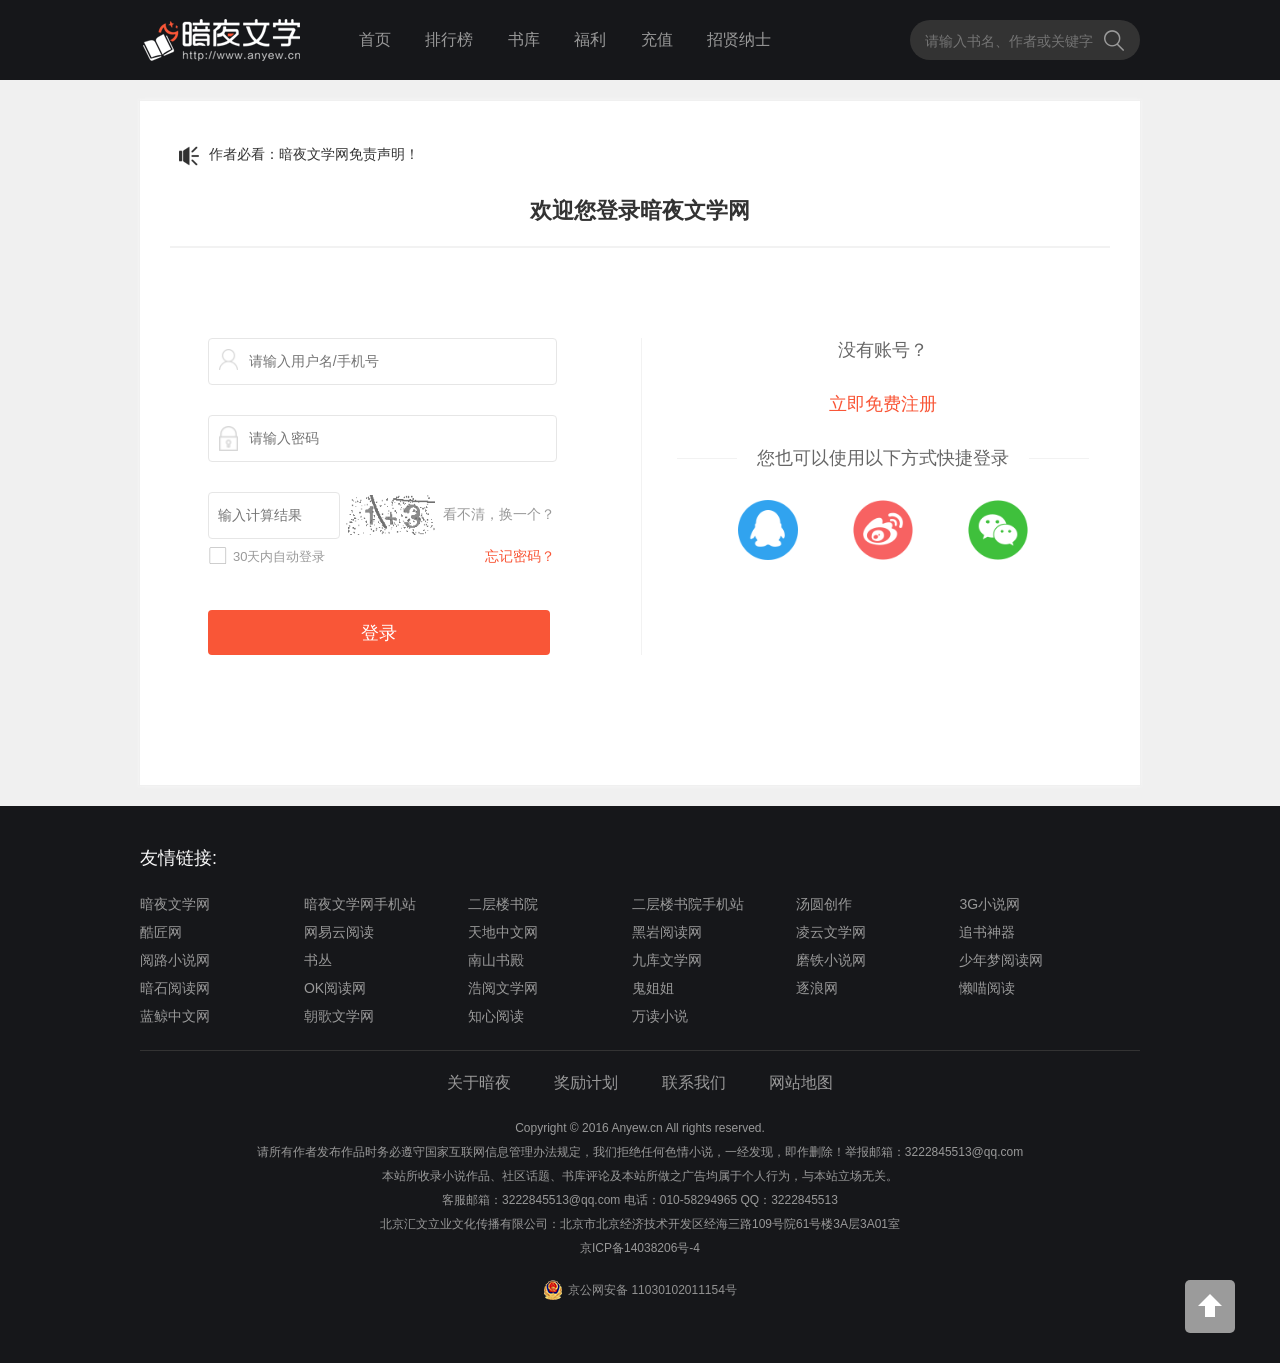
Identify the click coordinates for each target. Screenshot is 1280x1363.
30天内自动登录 (279, 556)
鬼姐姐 (653, 988)
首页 (375, 39)
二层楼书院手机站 (688, 904)
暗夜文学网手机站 (360, 904)
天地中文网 (503, 932)
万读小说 (660, 1016)
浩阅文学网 (503, 988)
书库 (524, 39)
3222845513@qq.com (561, 1200)
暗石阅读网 (175, 988)
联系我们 (694, 1082)
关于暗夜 (479, 1082)
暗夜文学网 (175, 904)
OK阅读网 (335, 988)
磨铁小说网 (831, 960)
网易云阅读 (339, 932)
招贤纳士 (739, 39)
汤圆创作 (824, 904)
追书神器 (987, 932)
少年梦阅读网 (1001, 960)
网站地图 (801, 1082)
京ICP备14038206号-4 (640, 1248)
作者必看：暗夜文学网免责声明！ (314, 154)
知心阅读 (496, 1016)
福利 (590, 39)
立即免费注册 (883, 404)
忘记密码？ (520, 556)
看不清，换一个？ (499, 514)
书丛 (318, 960)
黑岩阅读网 (667, 932)
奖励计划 (586, 1082)
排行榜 (449, 39)
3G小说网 (989, 904)
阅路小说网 (175, 960)
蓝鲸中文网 (175, 1016)
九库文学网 (667, 960)
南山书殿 (496, 960)
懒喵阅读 (987, 988)
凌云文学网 (831, 932)
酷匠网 (161, 932)
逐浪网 (817, 988)
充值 (657, 39)
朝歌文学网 (339, 1016)
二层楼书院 (503, 904)
